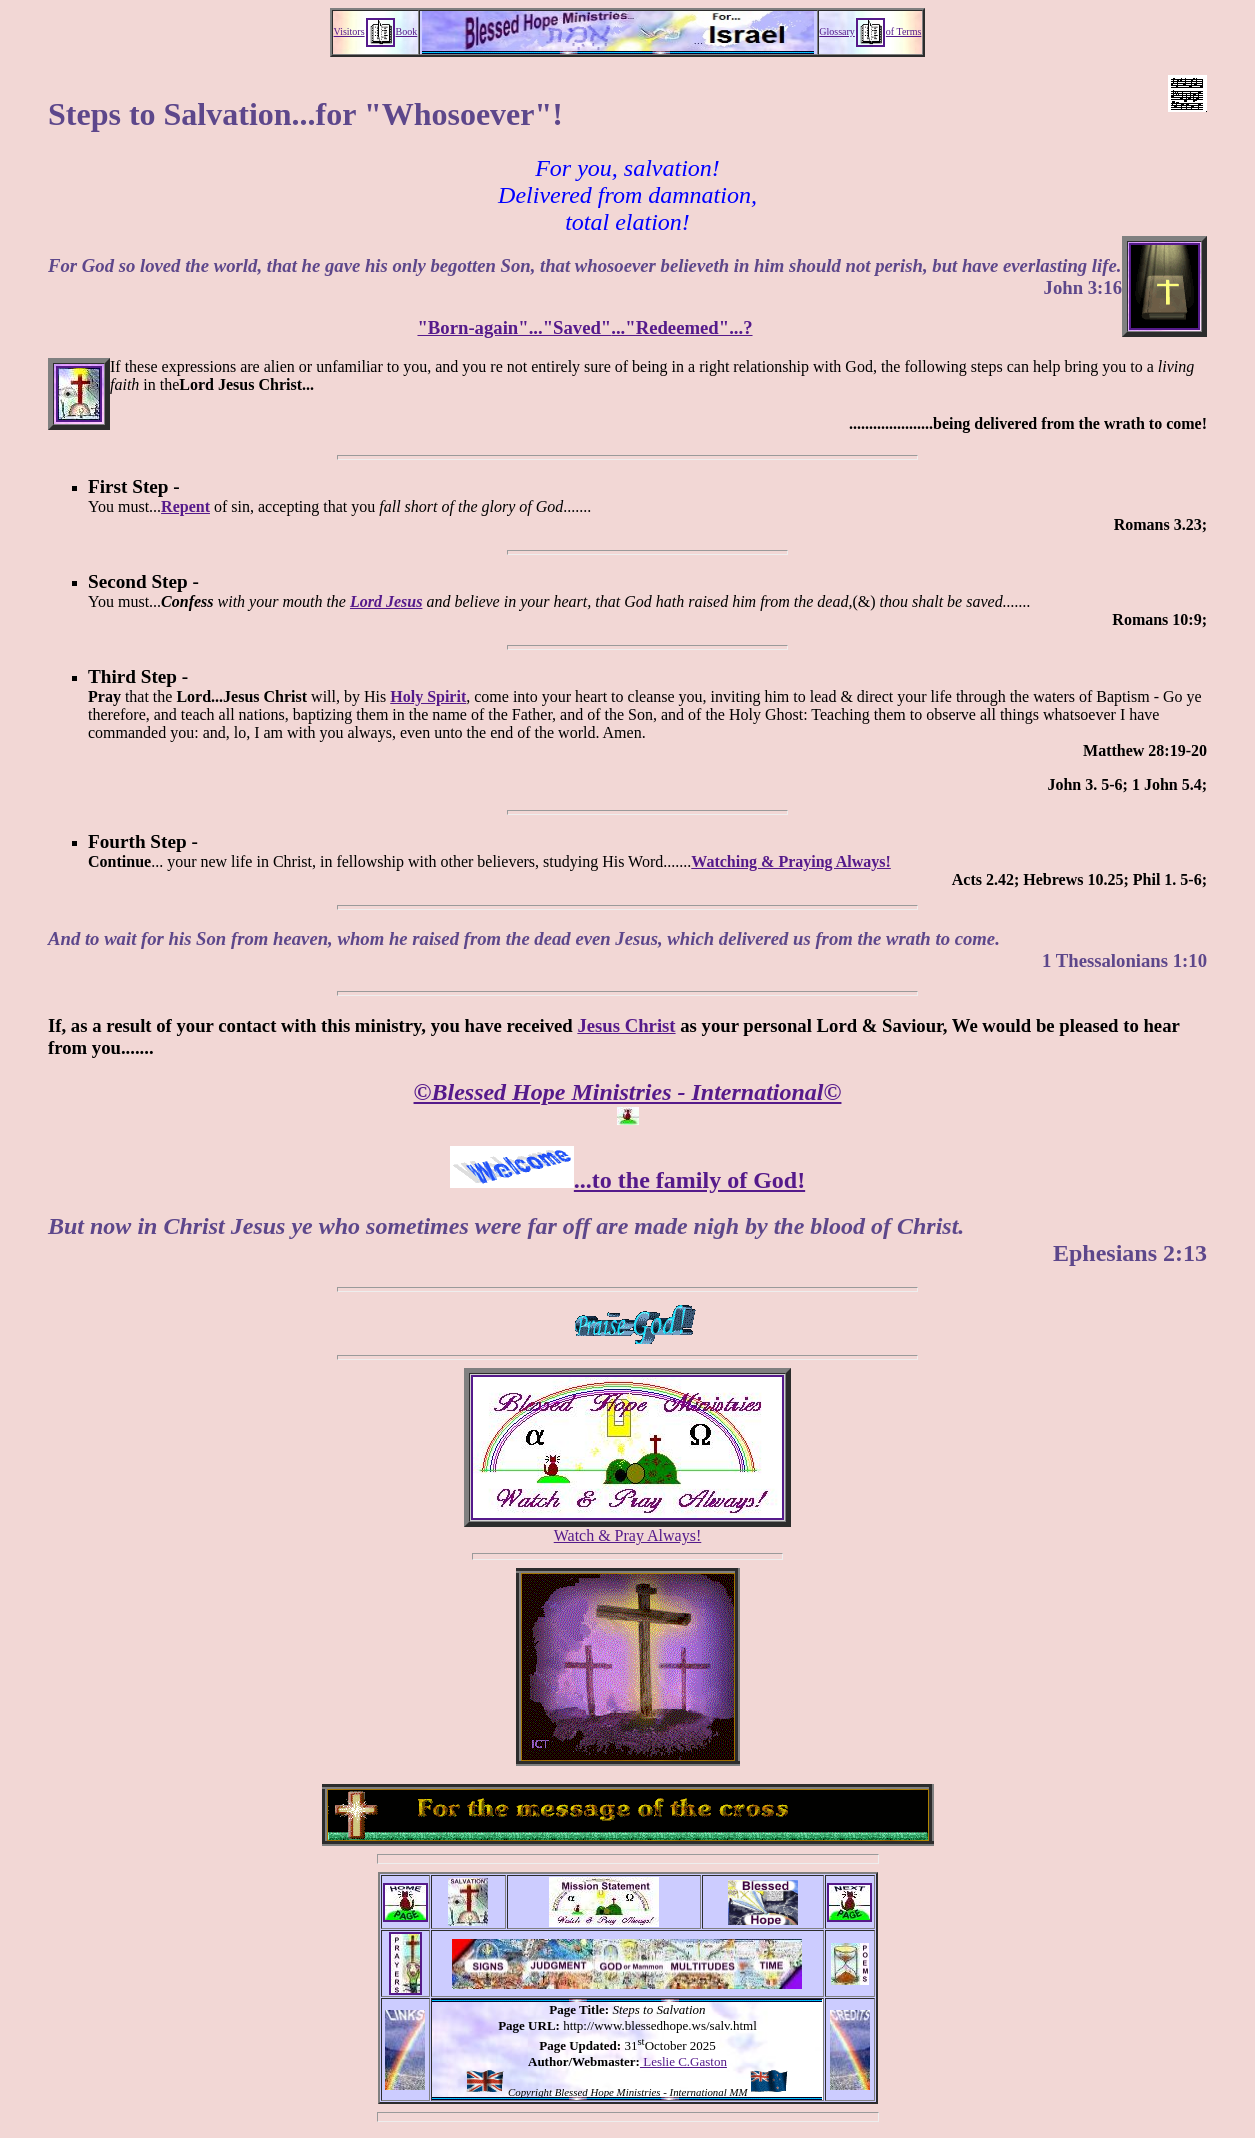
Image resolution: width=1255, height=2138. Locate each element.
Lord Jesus (386, 601)
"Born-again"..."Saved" (514, 327)
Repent (185, 506)
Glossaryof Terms (870, 31)
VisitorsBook (376, 31)
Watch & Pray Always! (628, 1535)
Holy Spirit (428, 696)
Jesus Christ (626, 1025)
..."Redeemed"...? (681, 327)
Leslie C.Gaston (683, 2061)
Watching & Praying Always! (791, 861)
